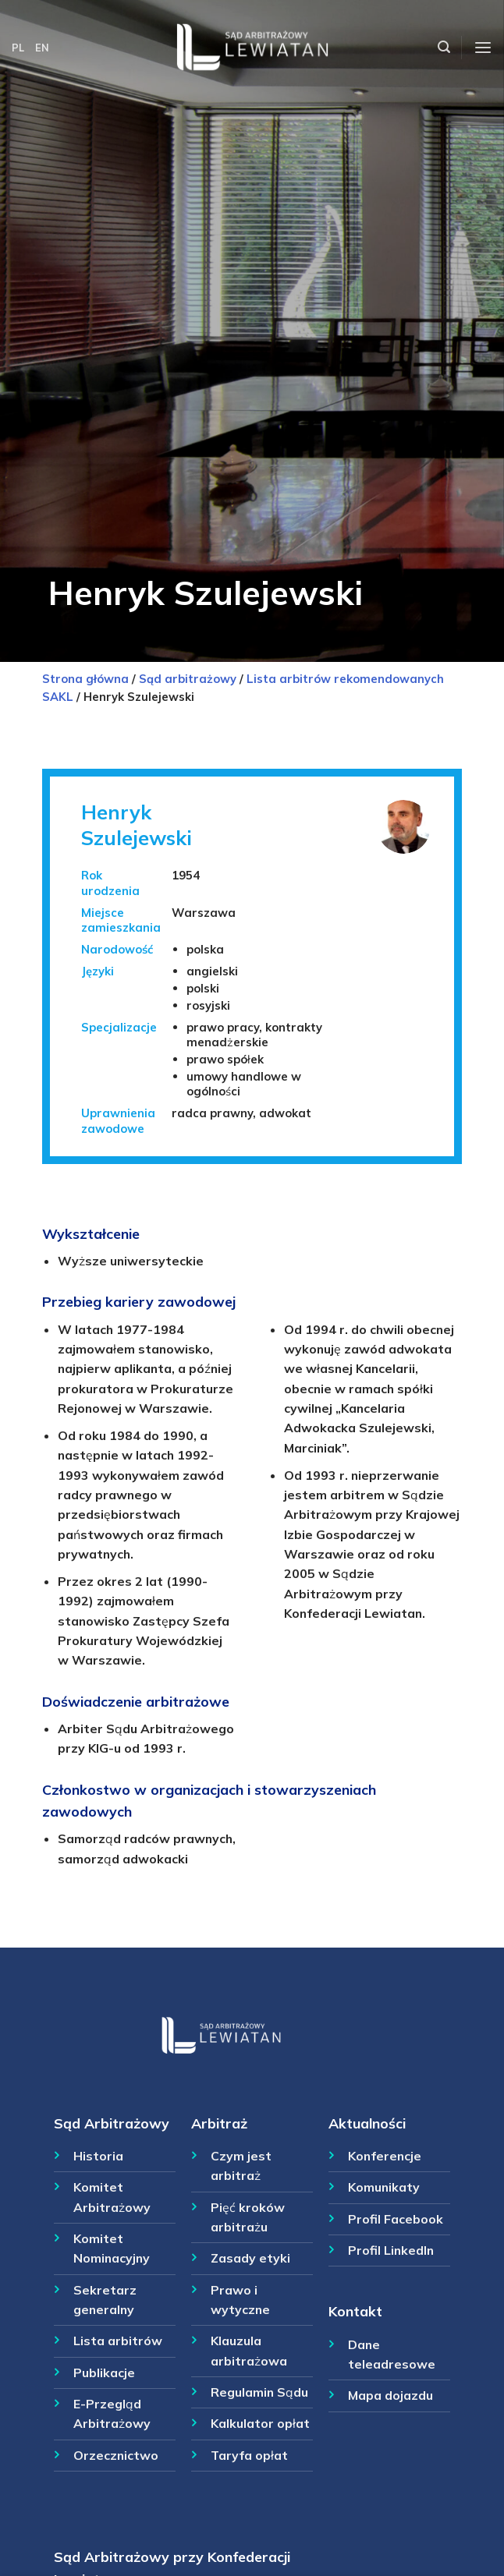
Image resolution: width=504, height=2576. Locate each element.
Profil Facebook (395, 2219)
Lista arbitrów (117, 2340)
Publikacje (104, 2372)
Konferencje (384, 2156)
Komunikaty (384, 2187)
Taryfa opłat (249, 2455)
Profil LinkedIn (391, 2250)
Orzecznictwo (115, 2455)
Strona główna (85, 678)
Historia (98, 2156)
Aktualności (367, 2123)
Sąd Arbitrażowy (111, 2123)
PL (18, 47)
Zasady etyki (250, 2258)
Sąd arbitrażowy (187, 678)
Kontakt (355, 2310)
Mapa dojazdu (390, 2395)
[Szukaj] (444, 47)
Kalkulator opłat (260, 2423)
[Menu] (483, 48)
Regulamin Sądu (259, 2392)
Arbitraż (219, 2123)
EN (42, 47)
